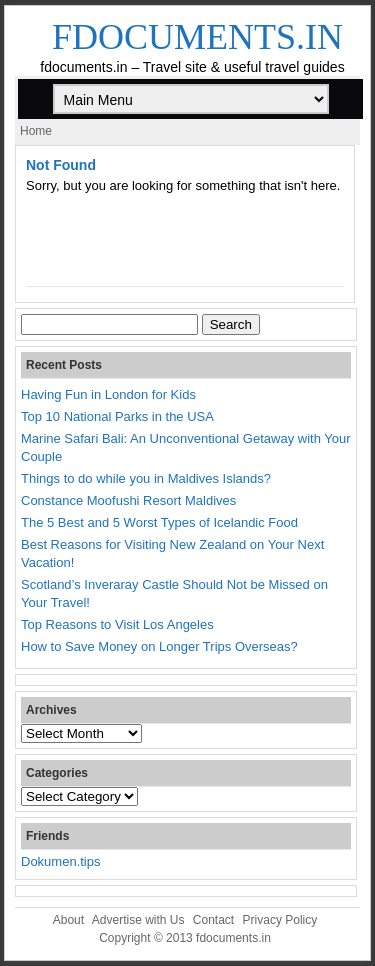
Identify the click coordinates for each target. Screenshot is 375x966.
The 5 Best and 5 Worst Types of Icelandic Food (159, 522)
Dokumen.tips (60, 861)
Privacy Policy (280, 920)
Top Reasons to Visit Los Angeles (117, 624)
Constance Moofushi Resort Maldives (128, 500)
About (68, 920)
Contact (213, 920)
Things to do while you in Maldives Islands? (146, 478)
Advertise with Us (138, 920)
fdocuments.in (197, 37)
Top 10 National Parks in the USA (117, 416)
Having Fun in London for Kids (108, 394)
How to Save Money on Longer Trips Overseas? (159, 646)
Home (36, 131)
